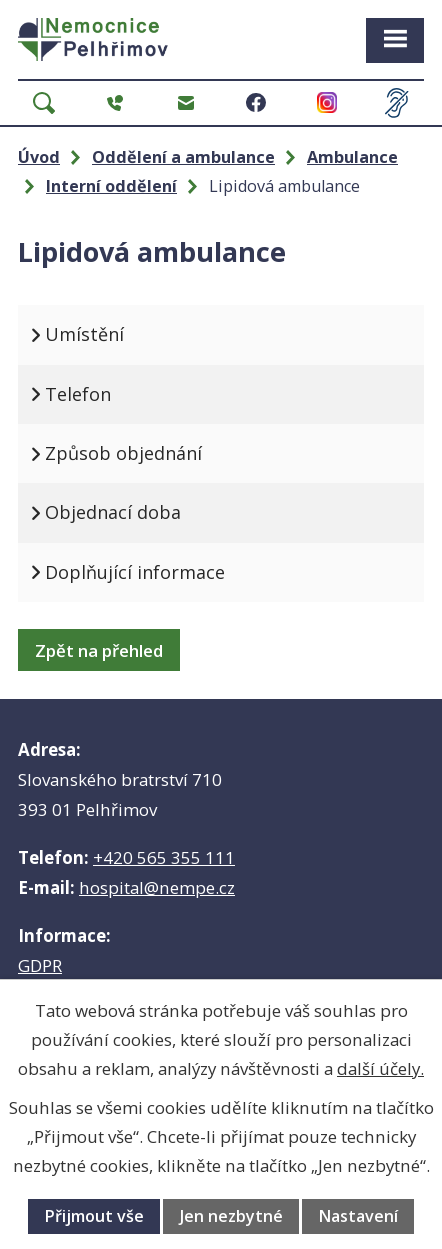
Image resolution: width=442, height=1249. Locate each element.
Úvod (39, 157)
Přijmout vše (94, 1216)
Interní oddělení (111, 186)
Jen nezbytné (231, 1216)
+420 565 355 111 (164, 857)
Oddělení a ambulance (183, 157)
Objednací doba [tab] (113, 512)
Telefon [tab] (78, 394)
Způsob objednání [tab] (123, 453)
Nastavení (358, 1216)
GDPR (40, 965)
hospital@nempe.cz (157, 887)
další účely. (380, 1068)
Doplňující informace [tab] (135, 572)
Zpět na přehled (99, 650)
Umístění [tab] (84, 334)
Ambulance (352, 157)
